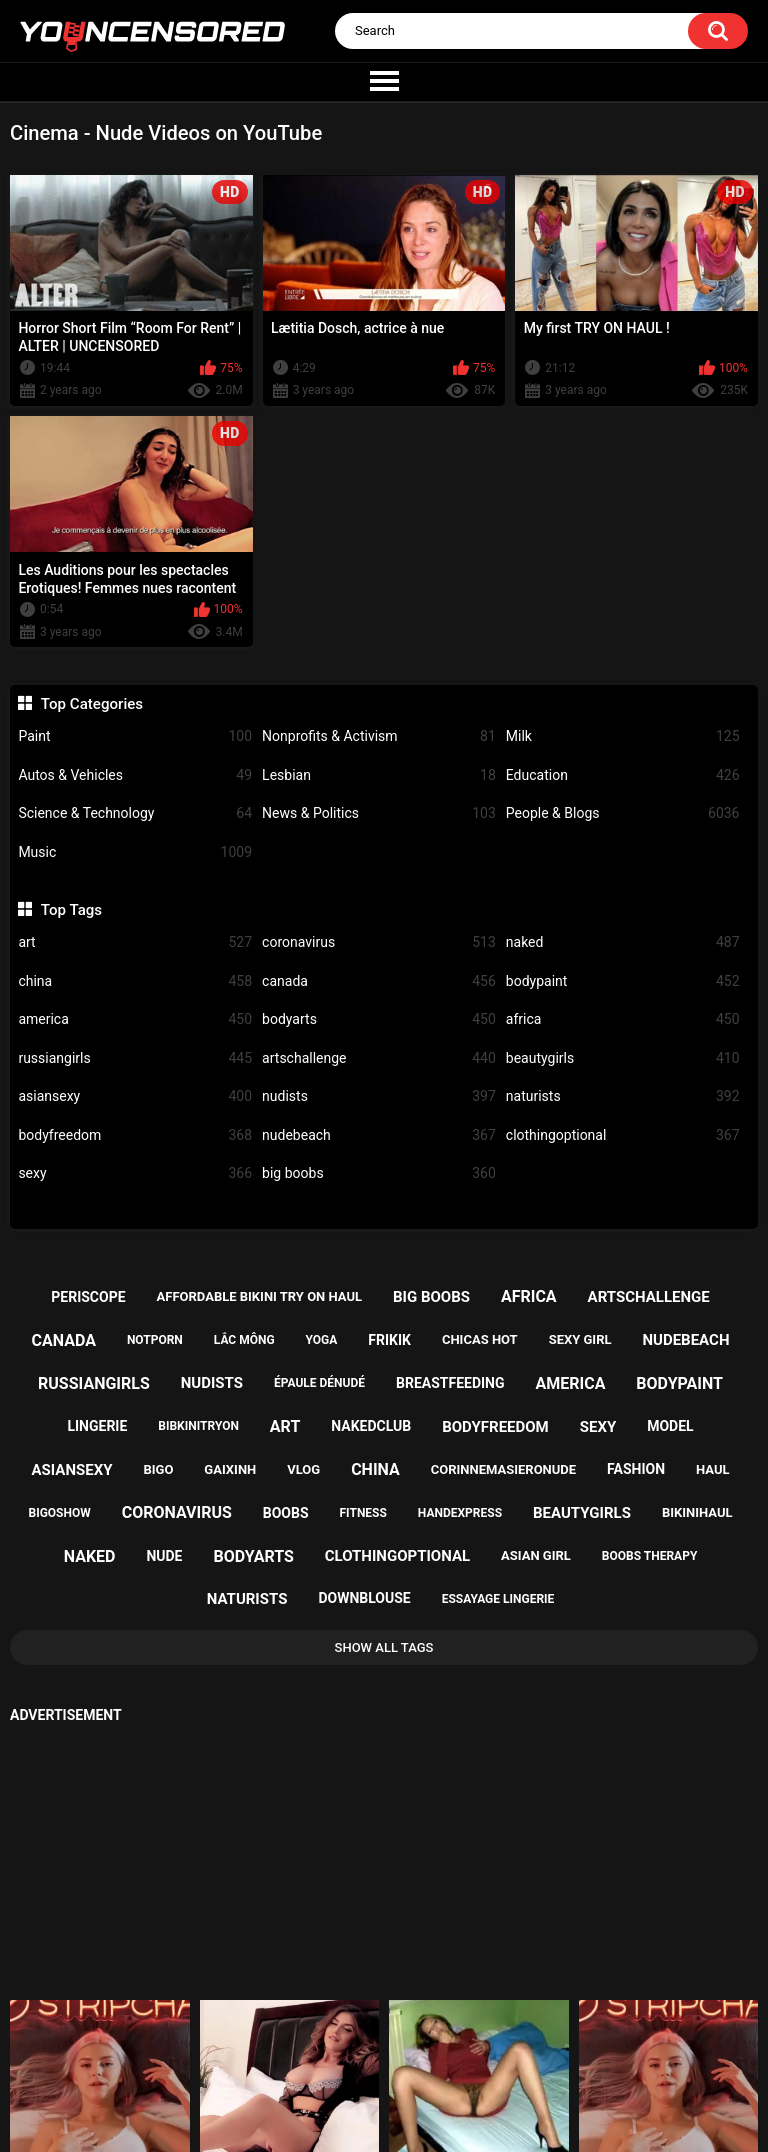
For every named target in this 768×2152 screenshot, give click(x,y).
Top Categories (92, 704)
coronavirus (379, 942)
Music (135, 852)
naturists (623, 1096)
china (135, 981)
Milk (623, 736)
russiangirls (135, 1058)
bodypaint (623, 981)
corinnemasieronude (503, 1469)
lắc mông (244, 1340)
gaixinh (230, 1469)
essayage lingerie (498, 1599)
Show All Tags (384, 1647)
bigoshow (59, 1513)
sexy (135, 1173)
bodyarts (379, 1019)
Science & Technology (135, 813)
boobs (286, 1513)
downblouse (364, 1598)
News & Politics (379, 813)
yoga (322, 1340)
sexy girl (580, 1339)
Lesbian (379, 775)
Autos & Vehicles (135, 775)
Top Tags (71, 910)
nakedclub (371, 1426)
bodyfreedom (135, 1135)
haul (713, 1469)
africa (623, 1019)
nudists (379, 1096)
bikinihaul (697, 1512)
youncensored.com (363, 2117)
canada (379, 981)
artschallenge (379, 1058)
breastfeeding (450, 1383)
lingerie (97, 1426)
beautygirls (623, 1058)
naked (623, 942)
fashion (636, 1469)
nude (164, 1556)
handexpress (460, 1513)
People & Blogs (623, 813)
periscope (88, 1297)
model (670, 1426)
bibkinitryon (198, 1426)
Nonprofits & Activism (379, 736)
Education (623, 775)
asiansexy (135, 1096)
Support (359, 2067)
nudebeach (379, 1135)
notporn (155, 1340)
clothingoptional (623, 1135)
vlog (303, 1469)
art (135, 942)
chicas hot (480, 1339)
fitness (363, 1513)
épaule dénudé (319, 1383)
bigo (158, 1469)
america (135, 1019)
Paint (135, 736)
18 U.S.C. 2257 (475, 2067)
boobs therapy (650, 1556)
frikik (389, 1340)
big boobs (379, 1173)
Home (268, 2067)
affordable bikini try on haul (260, 1296)
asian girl (536, 1555)
